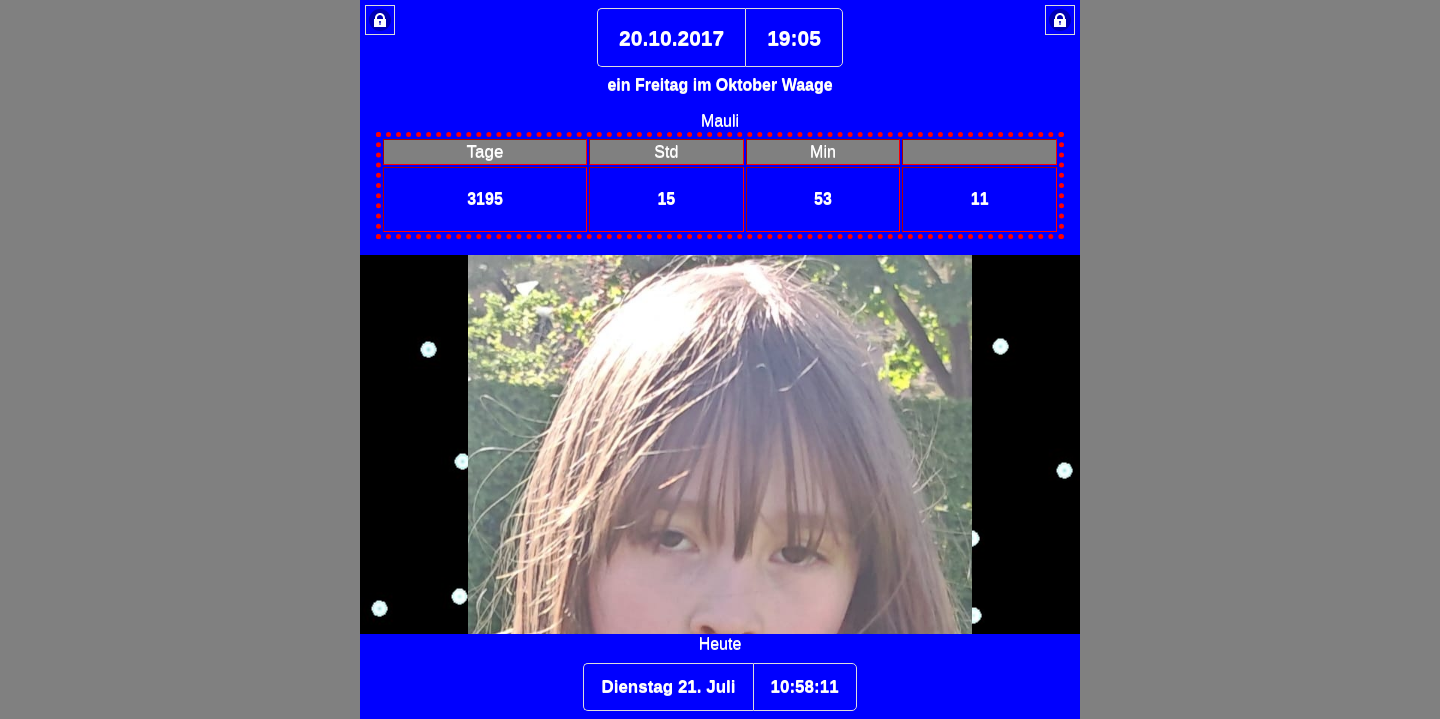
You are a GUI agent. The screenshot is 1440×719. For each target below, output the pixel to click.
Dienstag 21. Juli (668, 686)
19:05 (794, 37)
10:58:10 (805, 686)
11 (980, 198)
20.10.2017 (671, 37)
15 (666, 198)
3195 (485, 198)
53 (823, 198)
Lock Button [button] (380, 20)
